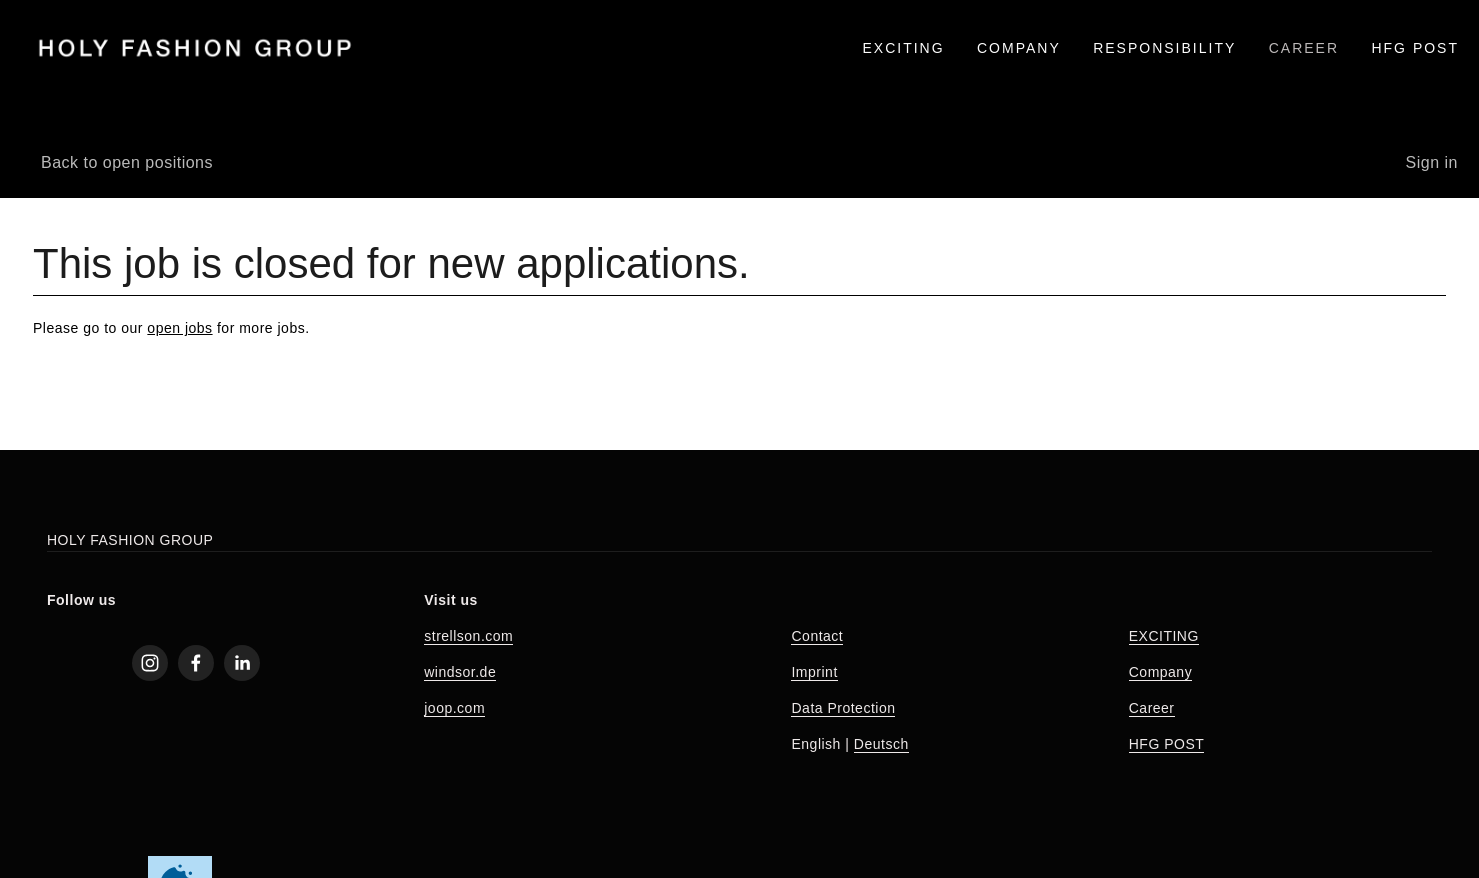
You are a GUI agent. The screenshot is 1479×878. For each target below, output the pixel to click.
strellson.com (468, 636)
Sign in (1432, 162)
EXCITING (903, 48)
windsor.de (460, 672)
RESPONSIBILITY (1164, 48)
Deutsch (881, 744)
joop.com (454, 708)
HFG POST (1167, 744)
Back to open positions (127, 162)
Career (1152, 708)
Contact (817, 636)
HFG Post (1415, 48)
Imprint (814, 672)
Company (1160, 672)
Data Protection (843, 708)
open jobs (179, 328)
